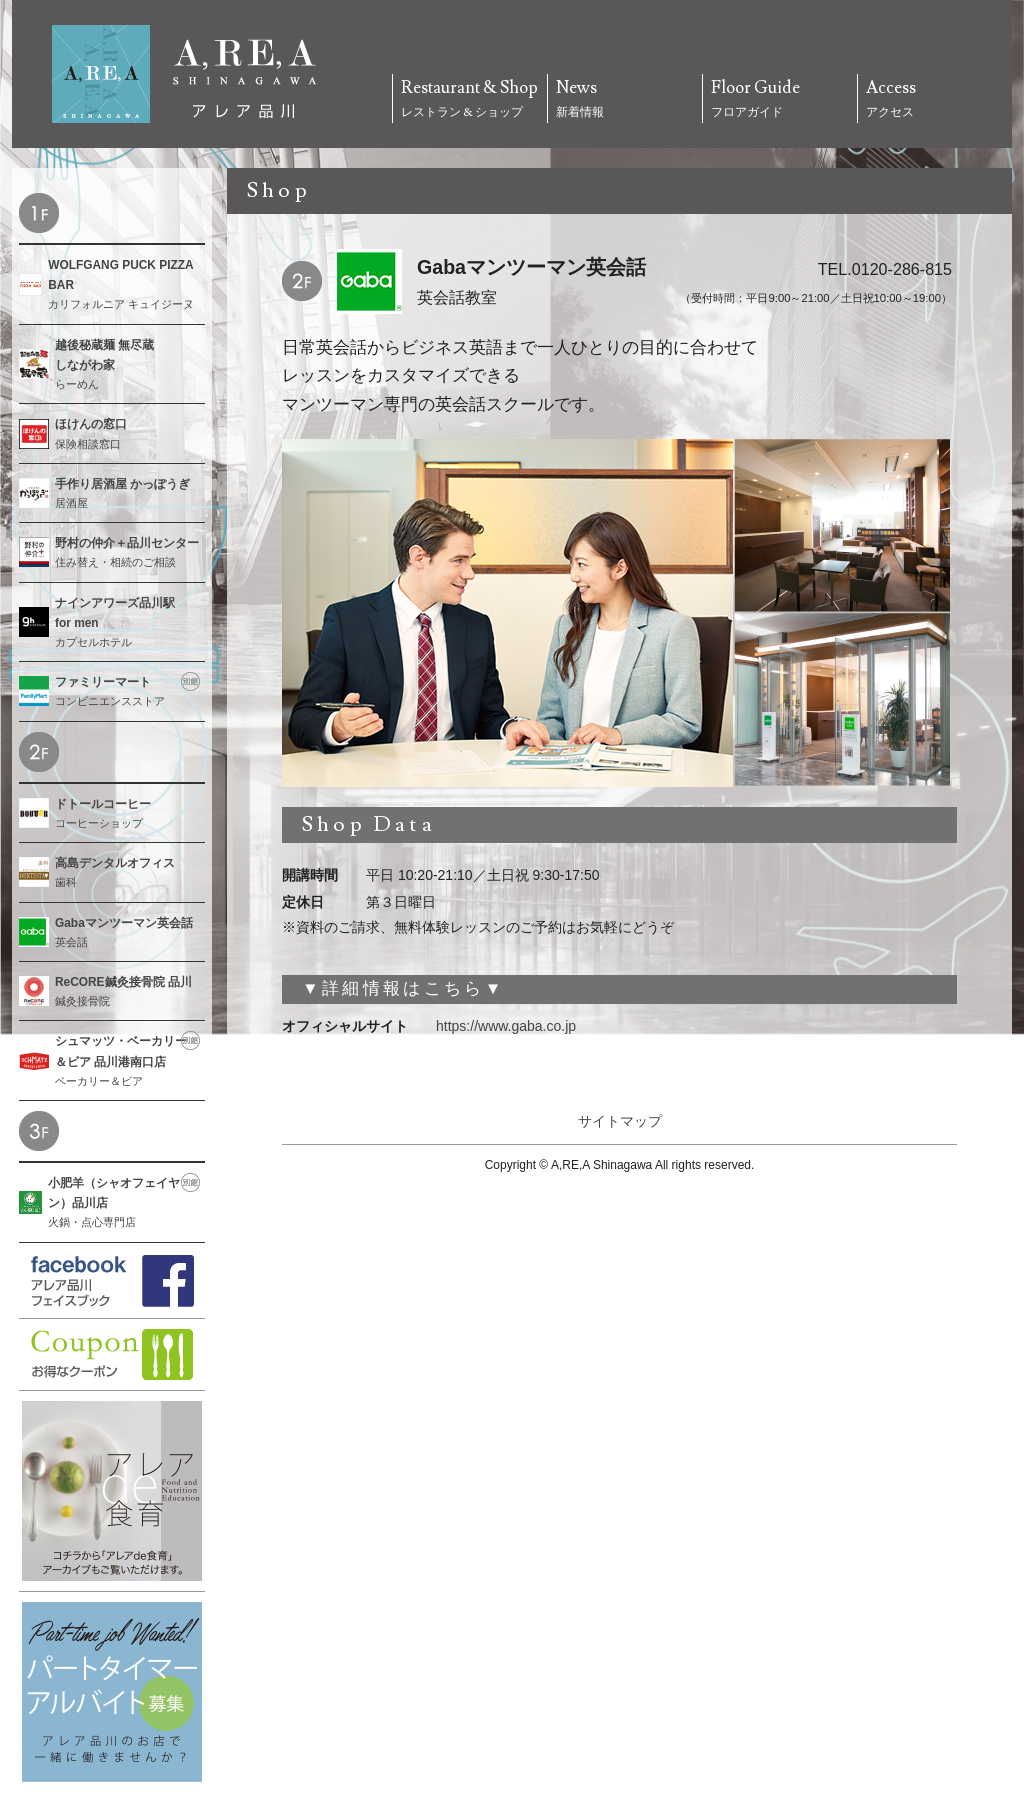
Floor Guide (780, 100)
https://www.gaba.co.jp (506, 1026)
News (625, 100)
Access (935, 100)
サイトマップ (620, 1121)
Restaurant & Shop (470, 100)
